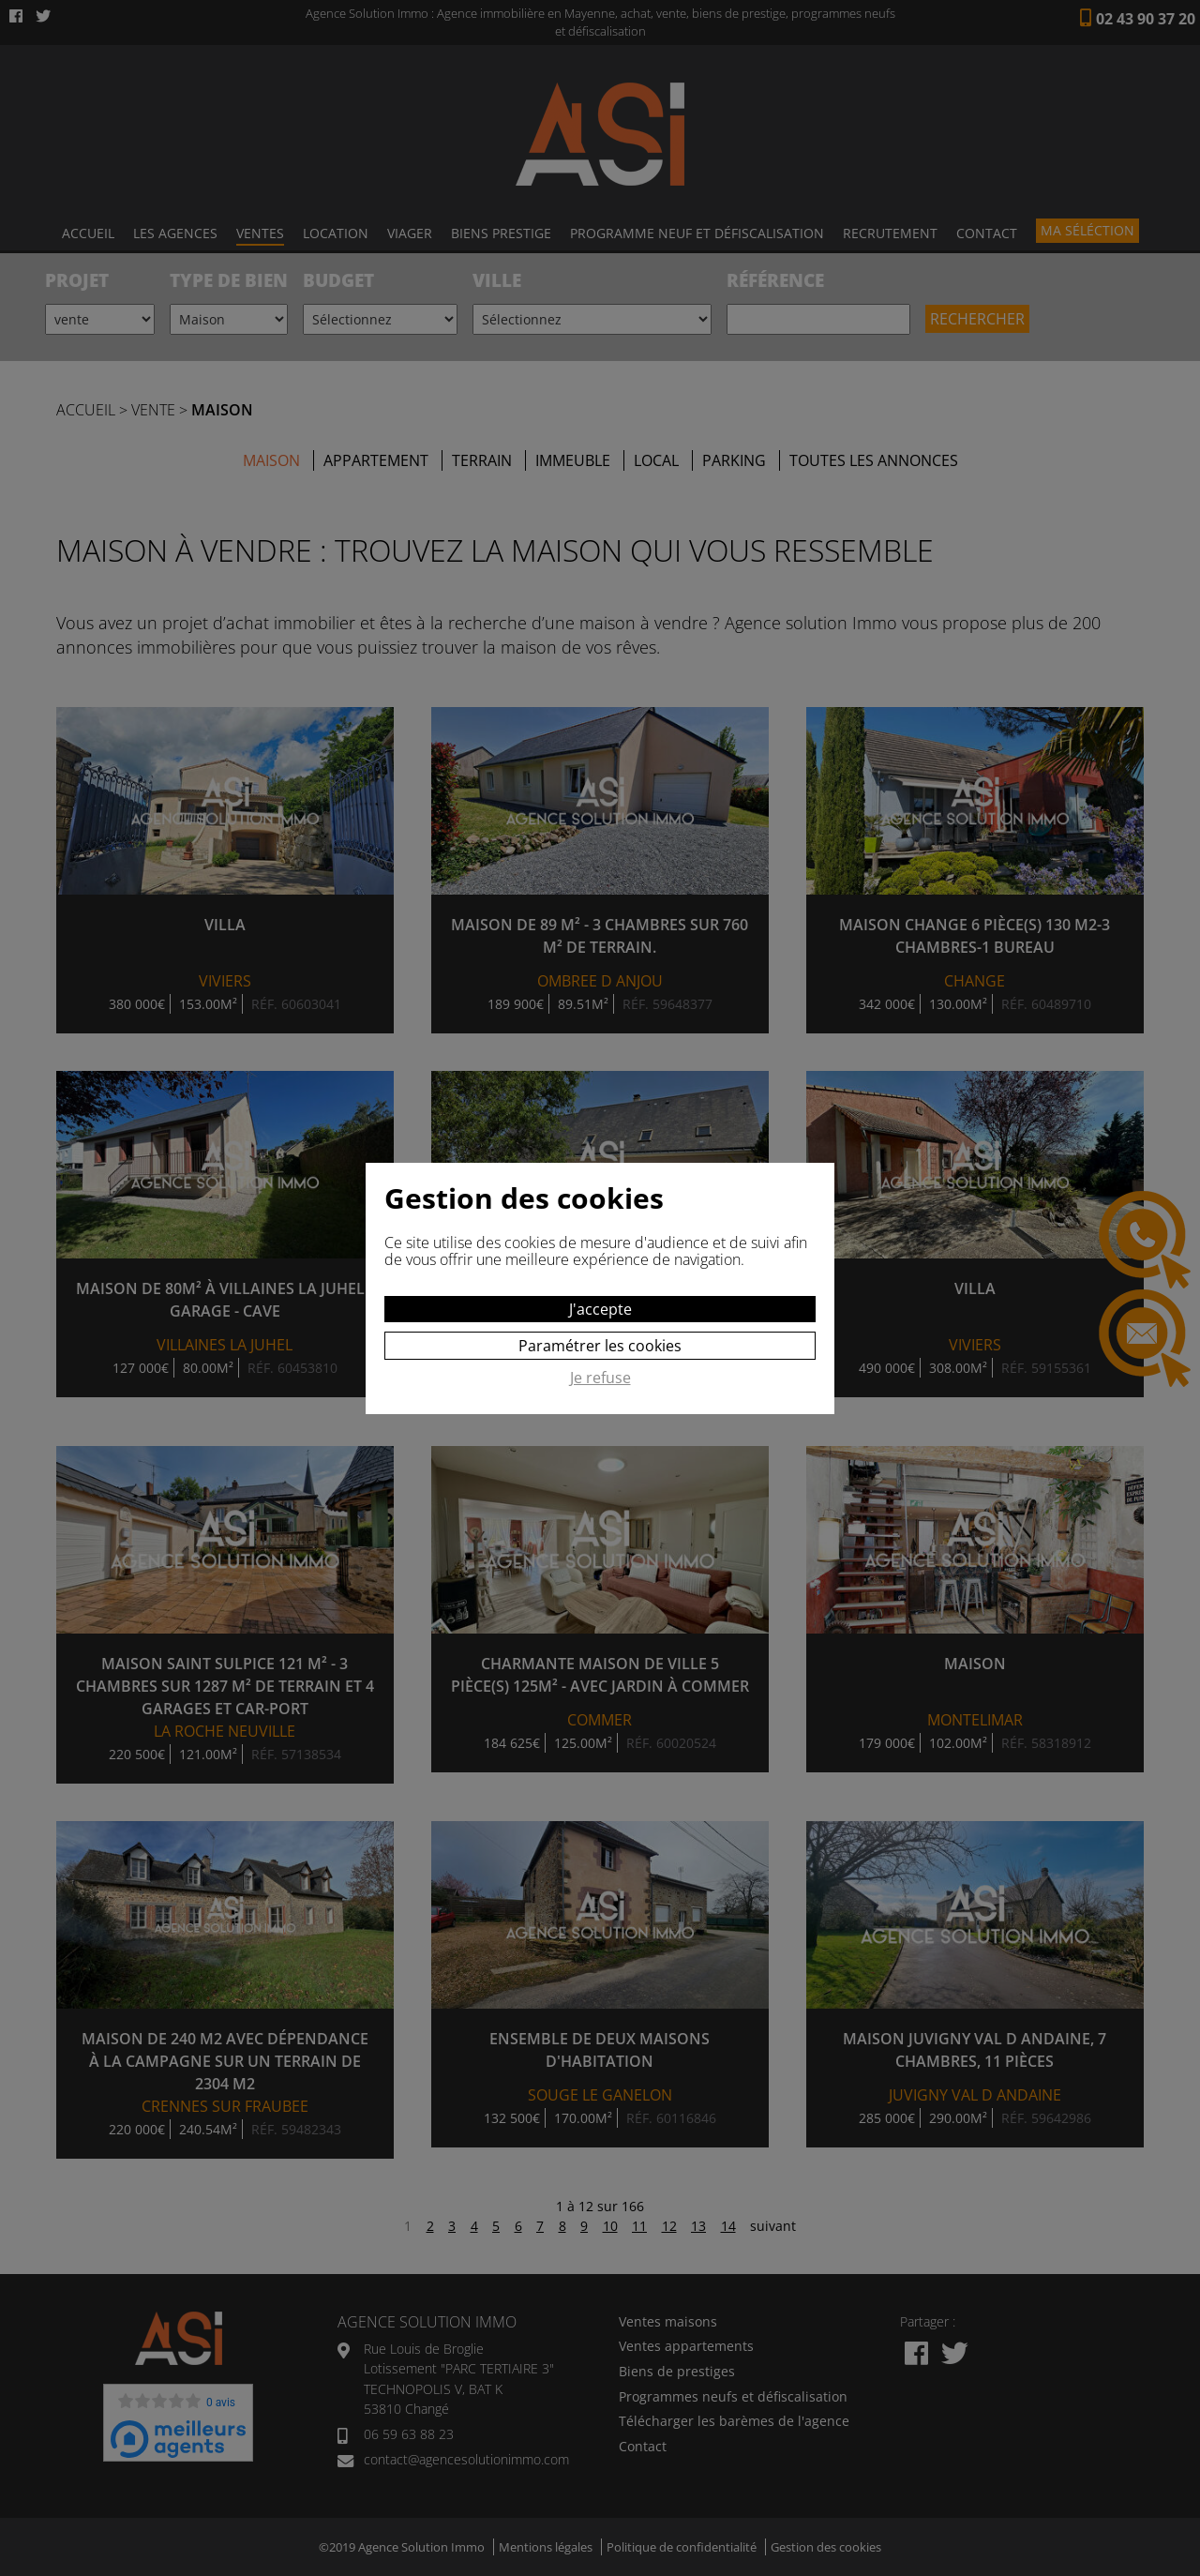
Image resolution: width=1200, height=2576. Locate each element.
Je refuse (600, 1378)
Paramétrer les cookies (600, 1345)
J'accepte (600, 1309)
